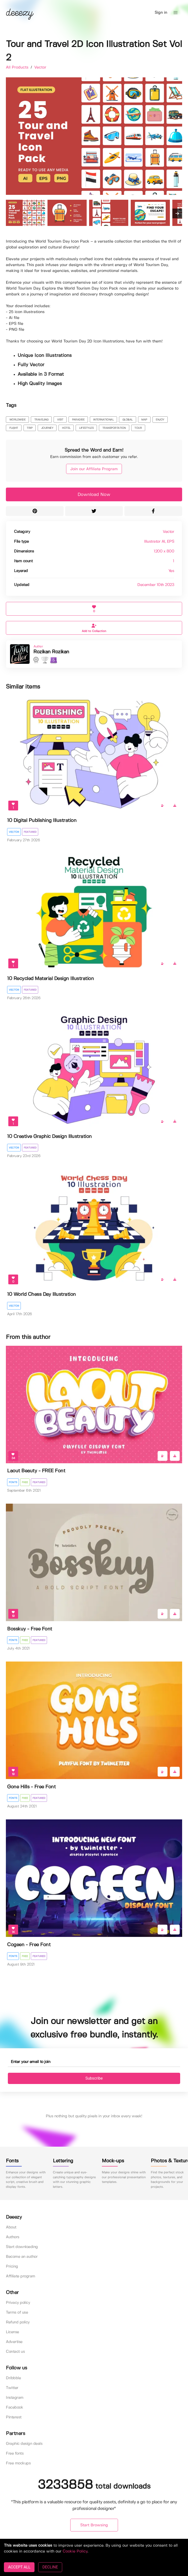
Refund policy (18, 2322)
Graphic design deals (24, 2444)
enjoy (160, 420)
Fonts (13, 1482)
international (103, 420)
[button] (175, 12)
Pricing (12, 2266)
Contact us (15, 2352)
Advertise (14, 2342)
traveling (41, 420)
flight (13, 428)
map (144, 420)
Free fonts (15, 2453)
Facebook (14, 2407)
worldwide (17, 420)
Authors (12, 2237)
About (11, 2227)
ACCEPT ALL (19, 2567)
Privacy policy (18, 2303)
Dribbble (13, 2378)
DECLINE (50, 2567)
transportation (114, 428)
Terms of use (17, 2312)
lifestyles (86, 428)
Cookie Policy (75, 2551)
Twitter (12, 2388)
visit (60, 420)
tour (138, 428)
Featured (30, 832)
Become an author (21, 2257)
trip (29, 428)
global (127, 420)
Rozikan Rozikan (51, 652)
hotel (66, 428)
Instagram (15, 2398)
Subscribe (94, 2078)
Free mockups (18, 2463)
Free (25, 1482)
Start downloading (22, 2247)
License (12, 2332)
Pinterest (14, 2417)
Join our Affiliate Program (94, 469)
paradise (78, 420)
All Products (18, 67)
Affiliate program (20, 2276)
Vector (40, 67)
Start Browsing (94, 2525)
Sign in (161, 12)
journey (47, 428)
